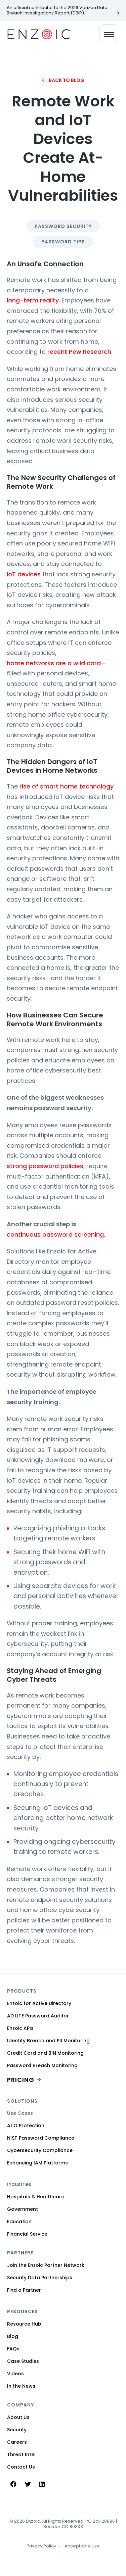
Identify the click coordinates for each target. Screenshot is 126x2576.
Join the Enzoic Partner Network (45, 2265)
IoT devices (24, 574)
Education (19, 2221)
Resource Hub (24, 2324)
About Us (18, 2417)
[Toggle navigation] (109, 34)
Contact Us (21, 2467)
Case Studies (23, 2361)
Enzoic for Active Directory (39, 2003)
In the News (21, 2386)
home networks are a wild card (54, 663)
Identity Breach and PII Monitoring (48, 2040)
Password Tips (63, 241)
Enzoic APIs (20, 2028)
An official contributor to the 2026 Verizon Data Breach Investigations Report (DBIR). (57, 10)
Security (17, 2429)
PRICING (20, 2080)
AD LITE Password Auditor (38, 2015)
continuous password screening (55, 1234)
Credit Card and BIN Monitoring (45, 2053)
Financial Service (27, 2234)
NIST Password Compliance (40, 2138)
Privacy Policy (41, 2546)
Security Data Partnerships (39, 2277)
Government (22, 2209)
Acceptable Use (82, 2546)
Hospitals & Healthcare (35, 2196)
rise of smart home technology (66, 786)
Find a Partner (24, 2290)
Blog (12, 2336)
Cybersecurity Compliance (40, 2150)
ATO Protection (25, 2125)
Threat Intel (21, 2454)
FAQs (13, 2348)
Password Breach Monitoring (42, 2065)
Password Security (63, 226)
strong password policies (45, 1166)
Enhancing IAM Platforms (37, 2162)
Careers (17, 2442)
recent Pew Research (79, 351)
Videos (15, 2373)
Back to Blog (66, 80)
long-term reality (33, 300)
